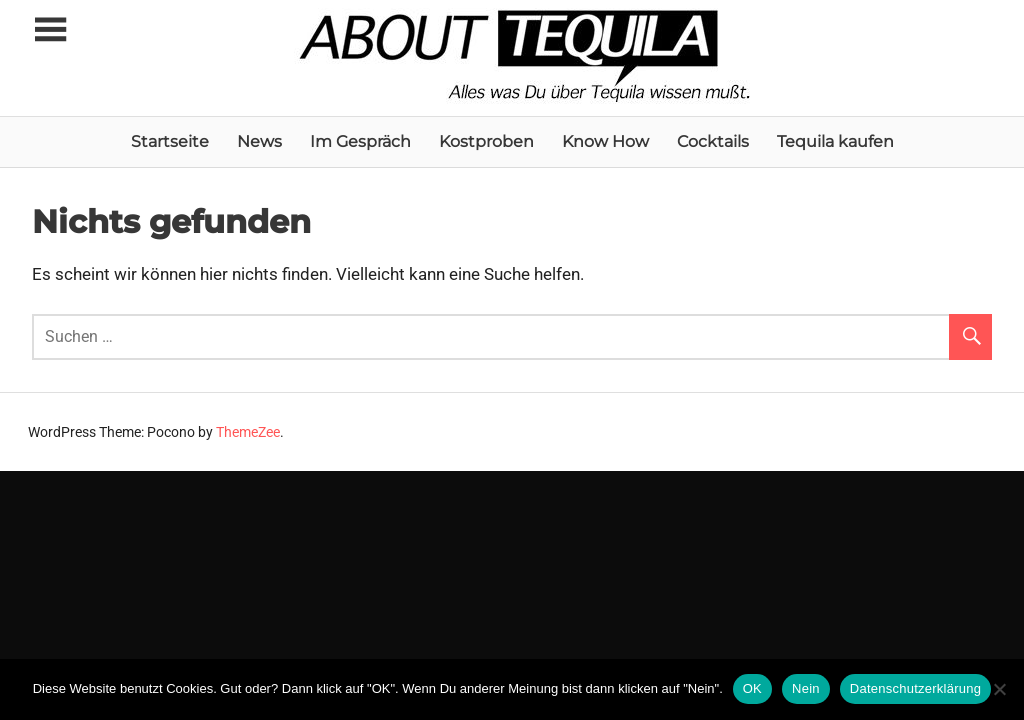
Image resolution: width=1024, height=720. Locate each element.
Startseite (170, 141)
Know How (605, 141)
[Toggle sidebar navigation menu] (50, 30)
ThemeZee (248, 432)
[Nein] (999, 689)
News (259, 141)
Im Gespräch (360, 141)
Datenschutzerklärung (915, 688)
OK (752, 688)
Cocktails (713, 141)
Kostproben (486, 141)
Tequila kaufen (835, 141)
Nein (806, 688)
